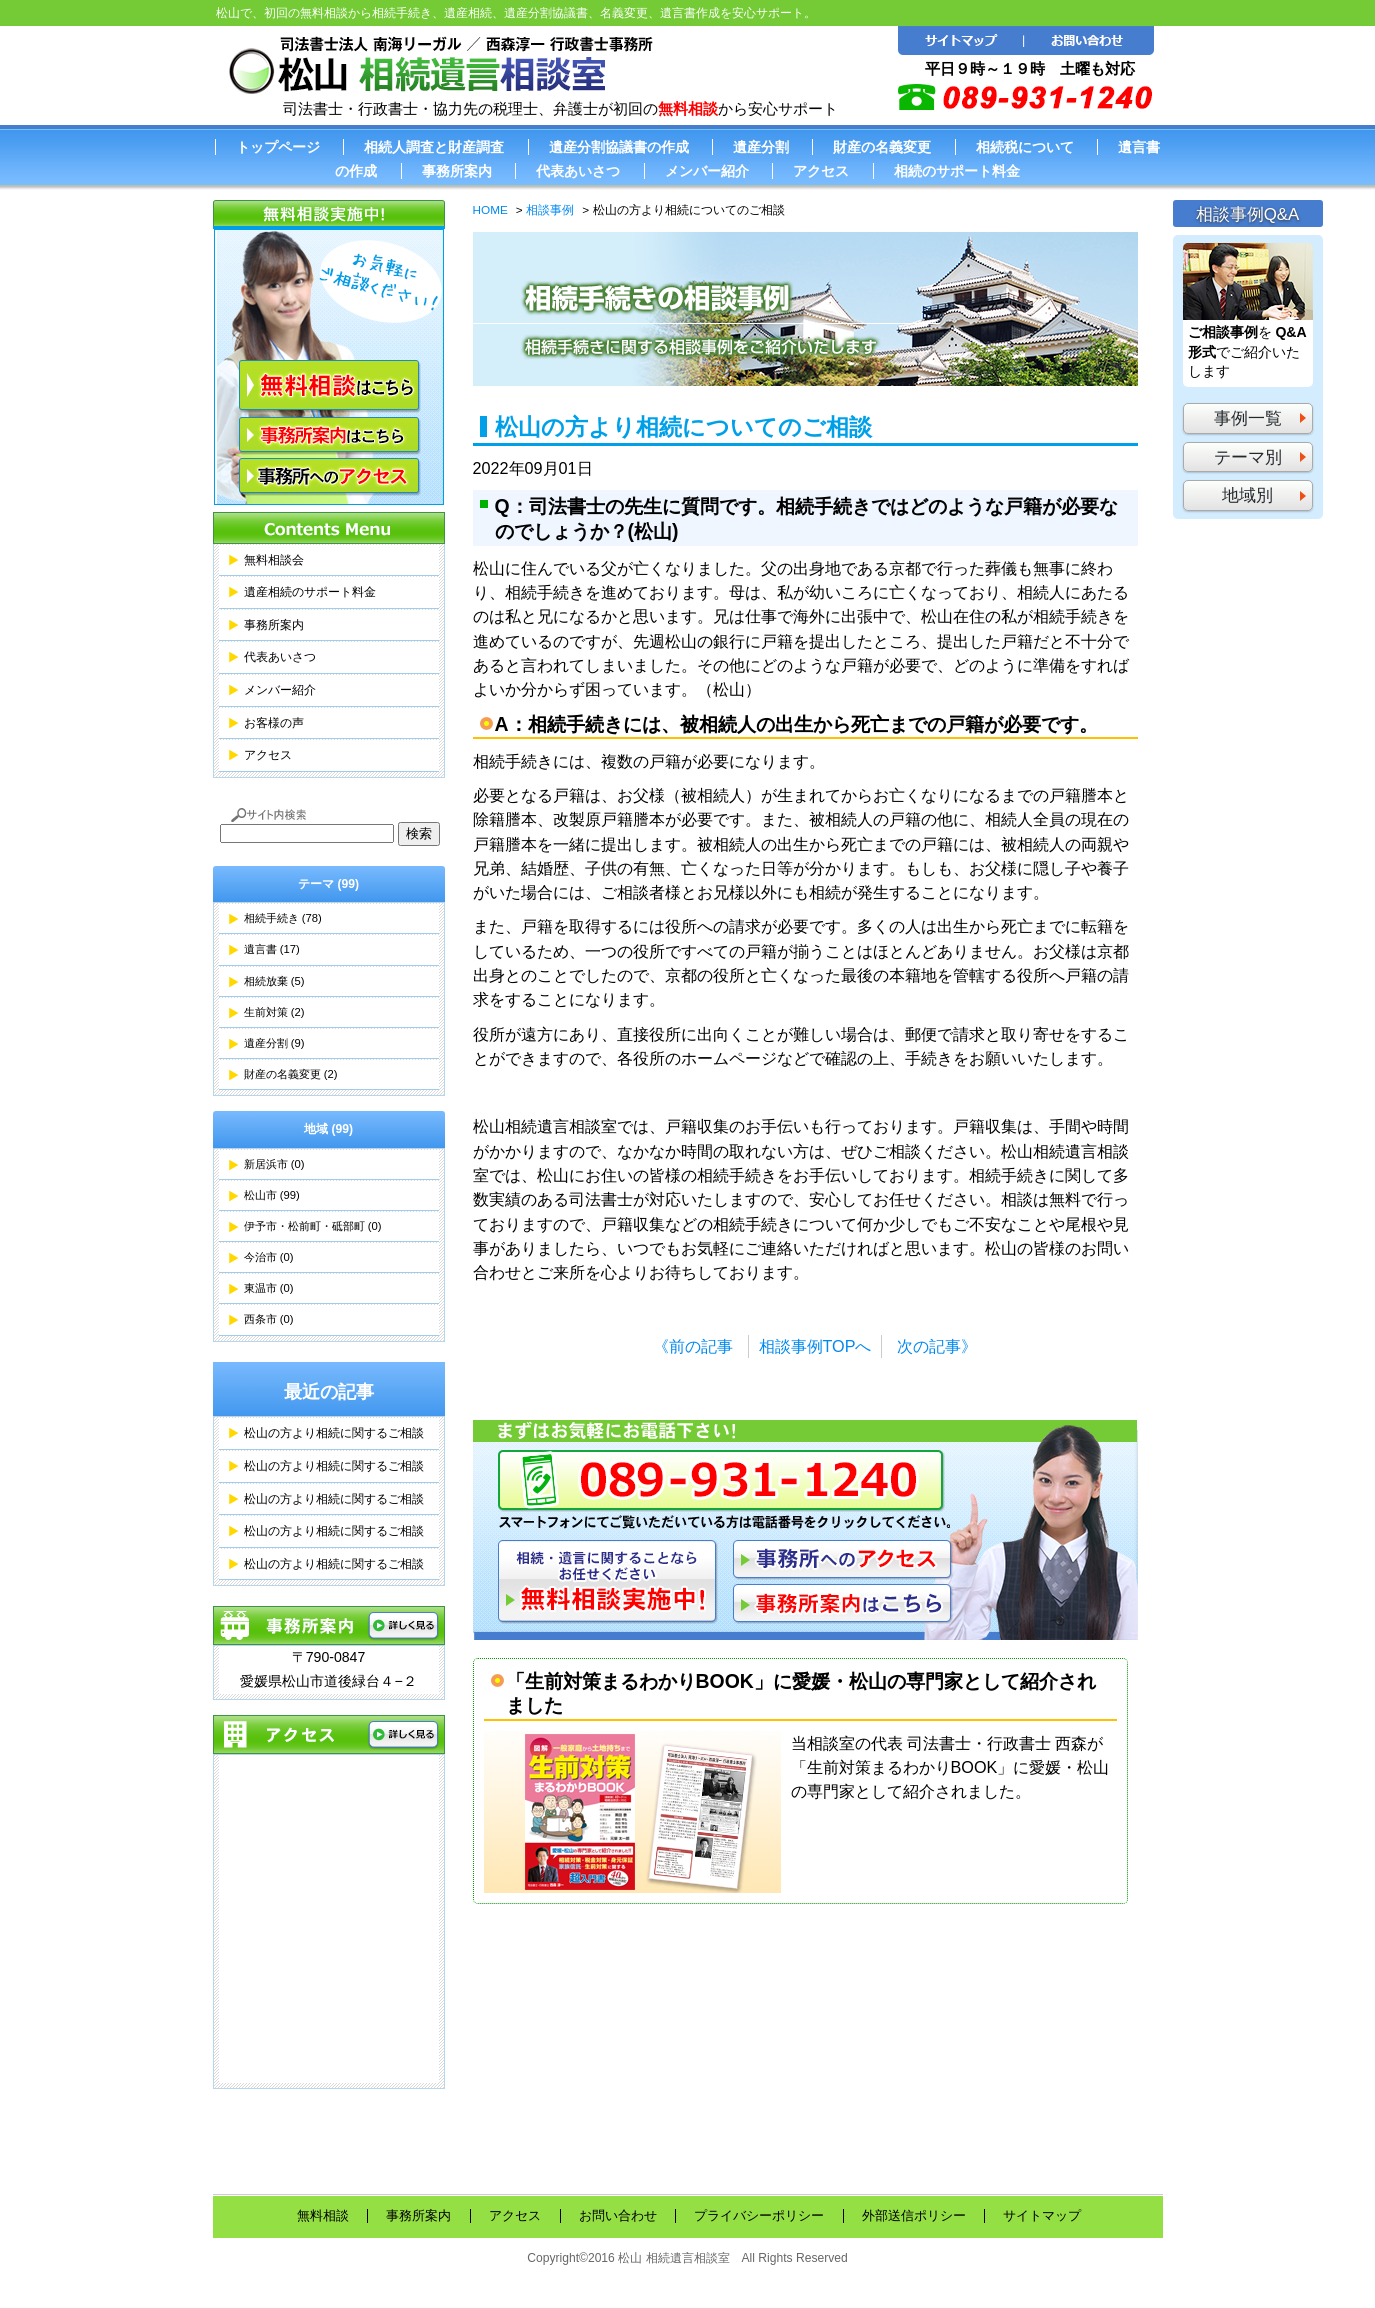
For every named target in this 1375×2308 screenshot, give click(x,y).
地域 (328, 1129)
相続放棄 (274, 981)
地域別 (1247, 495)
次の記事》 (937, 1346)
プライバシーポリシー (759, 2216)
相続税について (1025, 147)
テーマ (328, 884)
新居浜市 (274, 1164)
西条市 (269, 1319)
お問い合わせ (618, 2216)
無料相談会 (274, 560)
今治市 (269, 1257)
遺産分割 (761, 147)
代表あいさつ (578, 171)
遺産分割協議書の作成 (619, 147)
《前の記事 (693, 1346)
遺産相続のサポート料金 (310, 592)
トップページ (278, 147)
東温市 (269, 1288)
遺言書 (272, 949)
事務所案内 (457, 171)
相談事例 (550, 209)
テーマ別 (1248, 457)
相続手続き (283, 918)
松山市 (272, 1195)
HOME (490, 209)
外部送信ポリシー (914, 2216)
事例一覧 (1248, 418)
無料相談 (323, 2216)
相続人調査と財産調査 (434, 147)
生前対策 (274, 1012)
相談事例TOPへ (815, 1346)
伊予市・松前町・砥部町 (313, 1226)
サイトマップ (1042, 2216)
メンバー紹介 (707, 171)
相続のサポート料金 (957, 171)
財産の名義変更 (882, 147)
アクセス (821, 171)
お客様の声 (274, 723)
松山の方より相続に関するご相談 (334, 1433)
